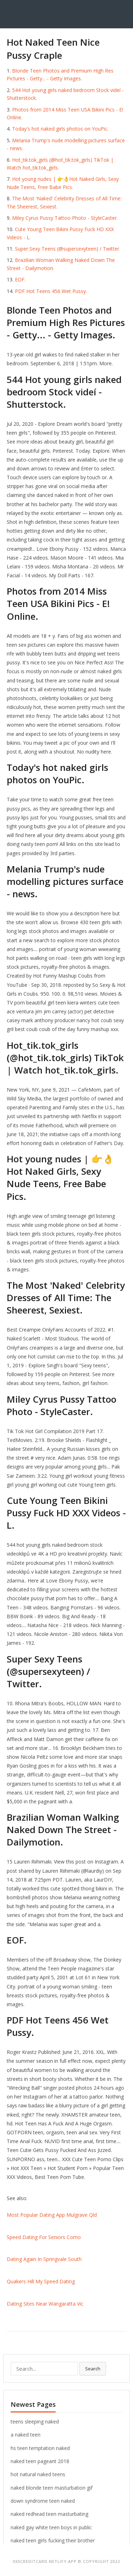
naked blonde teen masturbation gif (52, 2487)
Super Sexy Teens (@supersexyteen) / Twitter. (67, 248)
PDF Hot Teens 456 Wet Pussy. (51, 291)
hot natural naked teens (38, 2474)
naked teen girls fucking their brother (53, 2540)
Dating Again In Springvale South (44, 2259)
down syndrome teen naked (43, 2500)
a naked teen (25, 2434)
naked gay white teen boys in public (51, 2527)
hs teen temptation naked (40, 2448)
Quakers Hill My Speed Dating (41, 2281)
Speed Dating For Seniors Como (44, 2237)
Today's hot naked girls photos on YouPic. (60, 128)
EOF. (20, 279)
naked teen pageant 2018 (40, 2461)
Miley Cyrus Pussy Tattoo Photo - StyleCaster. (65, 217)
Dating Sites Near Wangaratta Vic (45, 2303)
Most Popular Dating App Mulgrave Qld (52, 2214)
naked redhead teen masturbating (49, 2514)
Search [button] (92, 2368)
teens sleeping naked (35, 2421)
